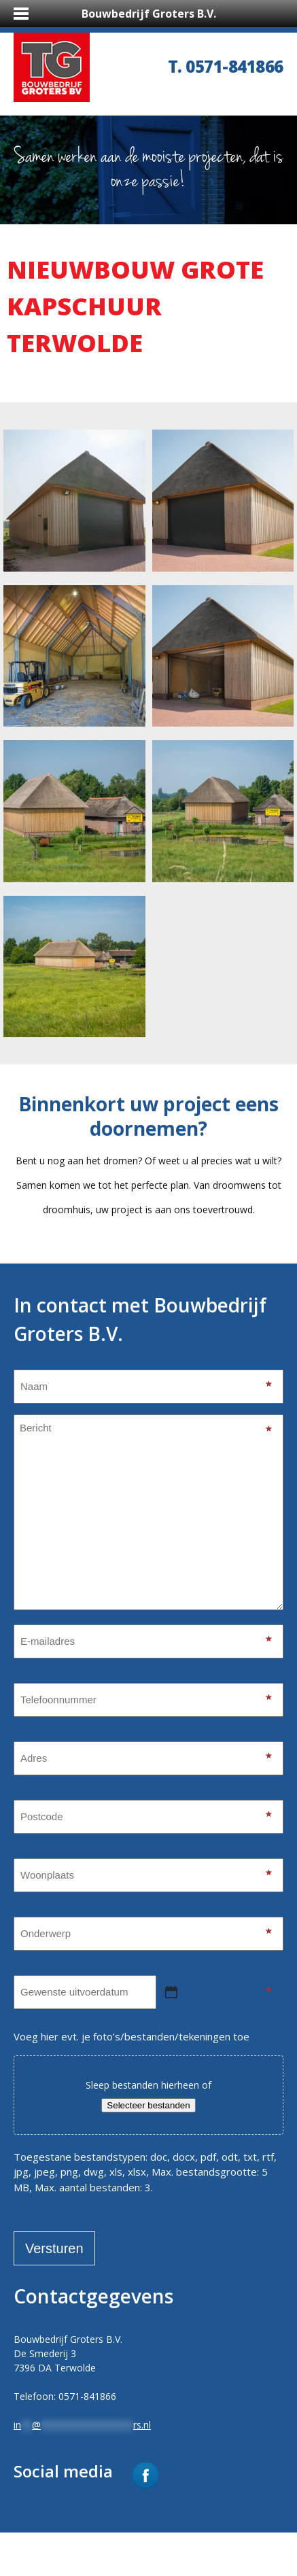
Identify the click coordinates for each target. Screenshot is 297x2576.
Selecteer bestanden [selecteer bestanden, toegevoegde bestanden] (148, 2105)
